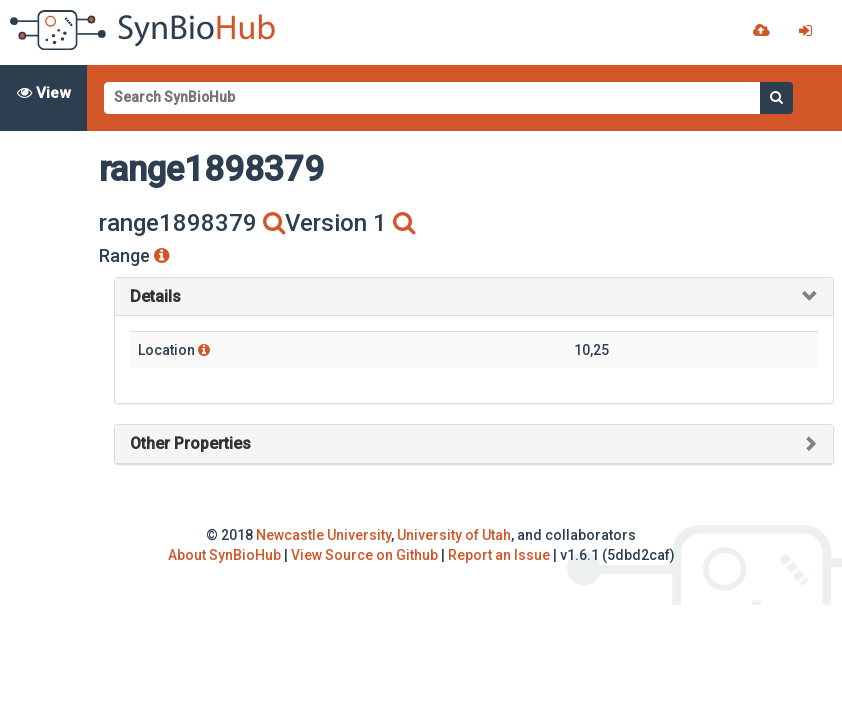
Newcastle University (323, 535)
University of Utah (454, 535)
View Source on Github (364, 555)
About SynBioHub (224, 555)
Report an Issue (499, 555)
